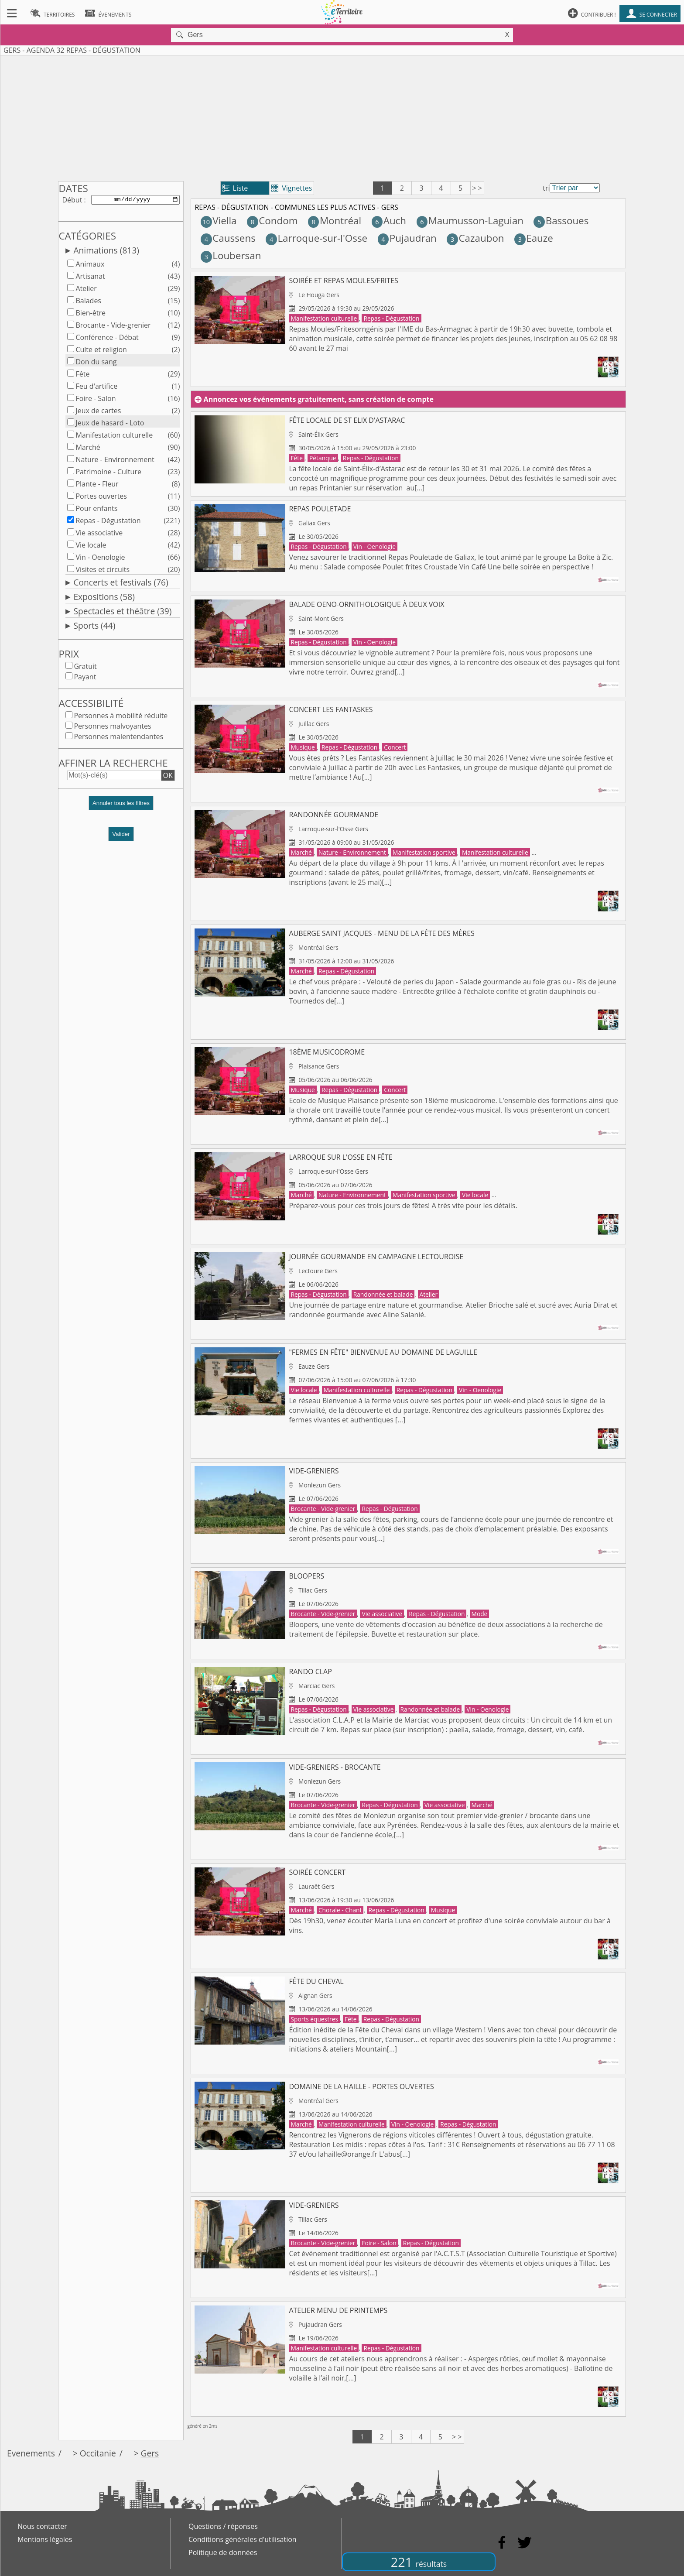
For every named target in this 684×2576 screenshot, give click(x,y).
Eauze (533, 238)
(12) (174, 327)
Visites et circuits (102, 571)
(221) (172, 522)
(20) (174, 571)
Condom (272, 220)
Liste (235, 188)
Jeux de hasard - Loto (109, 424)
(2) (176, 351)
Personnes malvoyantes (112, 728)
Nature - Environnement (114, 461)
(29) (174, 290)
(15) (174, 302)
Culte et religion (101, 351)
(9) (176, 339)
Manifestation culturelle (114, 437)
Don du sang (95, 363)
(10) (174, 314)
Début (72, 200)
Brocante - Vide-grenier (112, 327)
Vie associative (99, 534)
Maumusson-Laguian (470, 220)
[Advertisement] (342, 116)
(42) (174, 461)
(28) (174, 534)
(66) (174, 559)
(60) (174, 437)
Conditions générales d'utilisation (242, 2539)
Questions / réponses (223, 2526)
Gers (150, 2453)
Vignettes (291, 188)
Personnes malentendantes (118, 738)
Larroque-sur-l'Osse (316, 238)
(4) (176, 266)
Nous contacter (42, 2526)
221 (419, 2561)
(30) (174, 510)
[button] (120, 808)
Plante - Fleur (96, 485)
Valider (121, 835)
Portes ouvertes (101, 498)
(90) (174, 449)
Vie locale (90, 547)
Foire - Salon (95, 400)
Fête (82, 375)
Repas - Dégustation (107, 522)
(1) (176, 388)
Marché (87, 449)
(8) (176, 485)
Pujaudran (407, 238)
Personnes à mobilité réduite (121, 717)
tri (546, 188)
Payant (85, 678)
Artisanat (90, 278)
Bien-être (90, 314)
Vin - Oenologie (100, 559)
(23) (174, 473)
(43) (174, 278)
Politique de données (222, 2552)
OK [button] (168, 777)
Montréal (334, 220)
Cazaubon (475, 238)
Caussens (228, 238)
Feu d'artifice (96, 388)
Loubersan (231, 255)
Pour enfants (96, 510)
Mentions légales (44, 2539)
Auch (389, 220)
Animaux (89, 266)
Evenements (31, 2453)
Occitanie (98, 2453)
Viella (219, 220)
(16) (174, 400)
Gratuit (85, 668)
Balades (88, 302)
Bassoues (561, 220)
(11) (174, 498)
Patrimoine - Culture (108, 473)
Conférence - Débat (106, 339)
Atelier (85, 290)
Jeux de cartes (98, 412)
